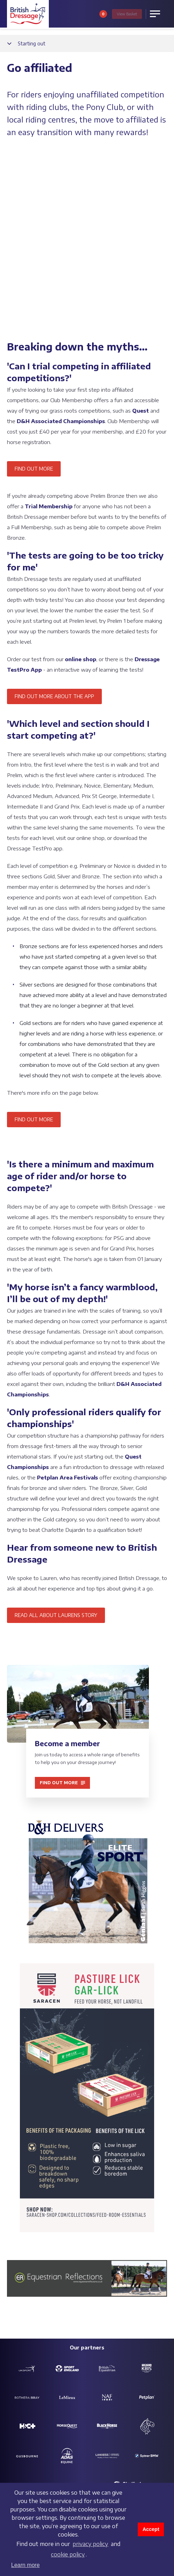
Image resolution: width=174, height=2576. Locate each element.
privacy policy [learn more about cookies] (90, 2543)
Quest (141, 236)
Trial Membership (49, 332)
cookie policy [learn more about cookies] (68, 2554)
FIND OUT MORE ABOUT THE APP (54, 522)
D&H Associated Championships (60, 247)
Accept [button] (151, 2529)
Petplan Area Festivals (67, 1303)
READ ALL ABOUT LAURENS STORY (56, 1441)
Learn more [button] (25, 2565)
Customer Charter (133, 2358)
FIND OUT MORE (34, 294)
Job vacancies (21, 2358)
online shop (80, 485)
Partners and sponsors (138, 2347)
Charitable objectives (82, 2365)
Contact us (17, 2347)
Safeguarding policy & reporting (83, 2351)
